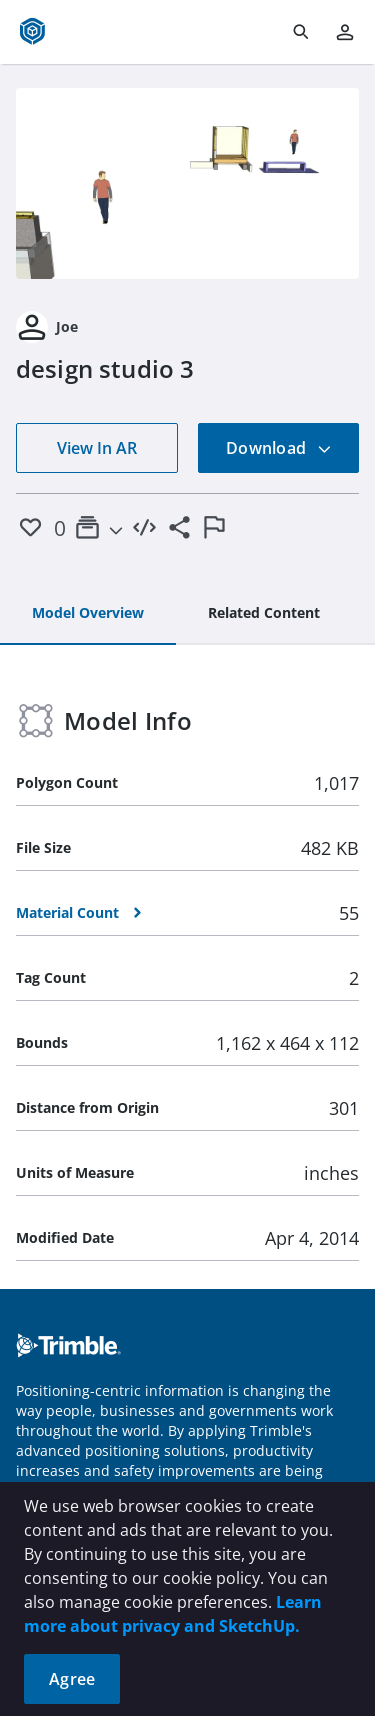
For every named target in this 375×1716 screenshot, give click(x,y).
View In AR (97, 448)
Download (279, 448)
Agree (72, 1679)
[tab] (88, 614)
